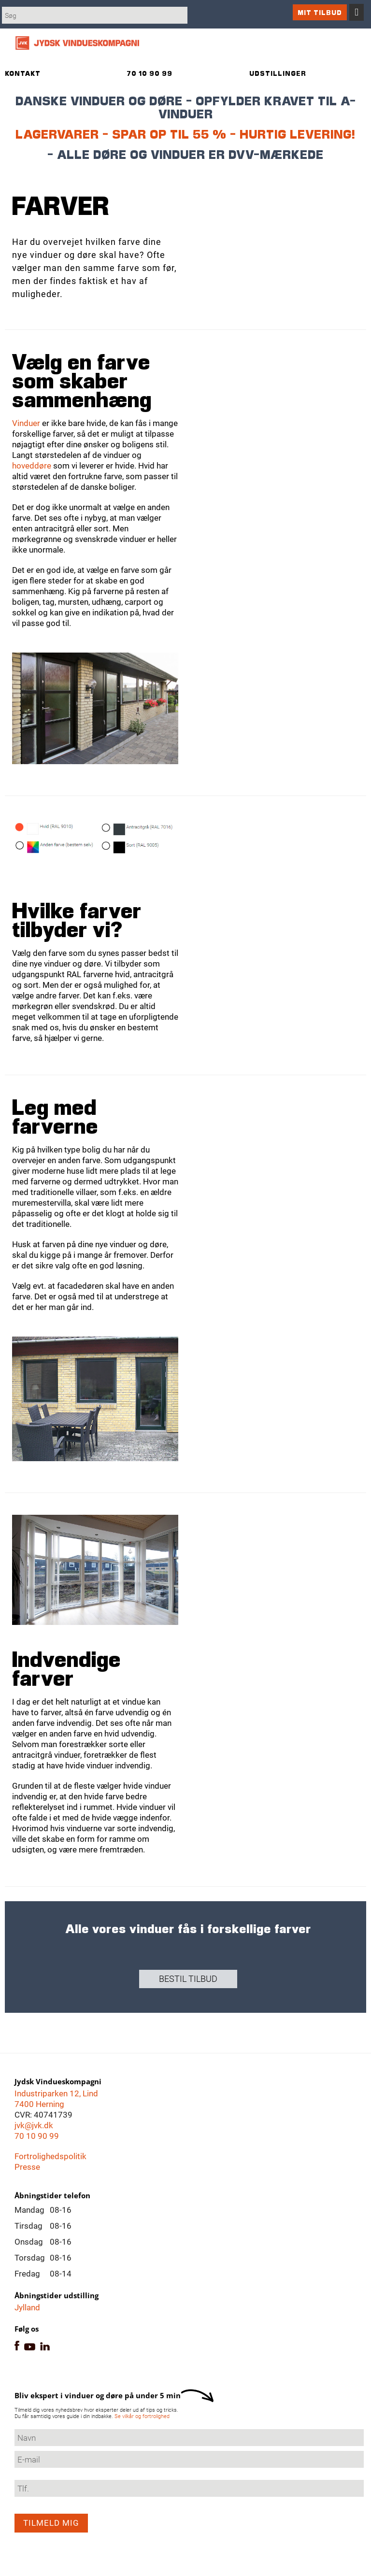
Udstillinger (277, 73)
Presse (27, 2167)
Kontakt (23, 73)
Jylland (27, 2307)
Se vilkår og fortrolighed (142, 2416)
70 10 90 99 (36, 2136)
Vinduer (27, 423)
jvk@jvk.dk (33, 2125)
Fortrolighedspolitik (50, 2156)
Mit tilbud (320, 12)
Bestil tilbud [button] (188, 1979)
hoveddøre (31, 465)
